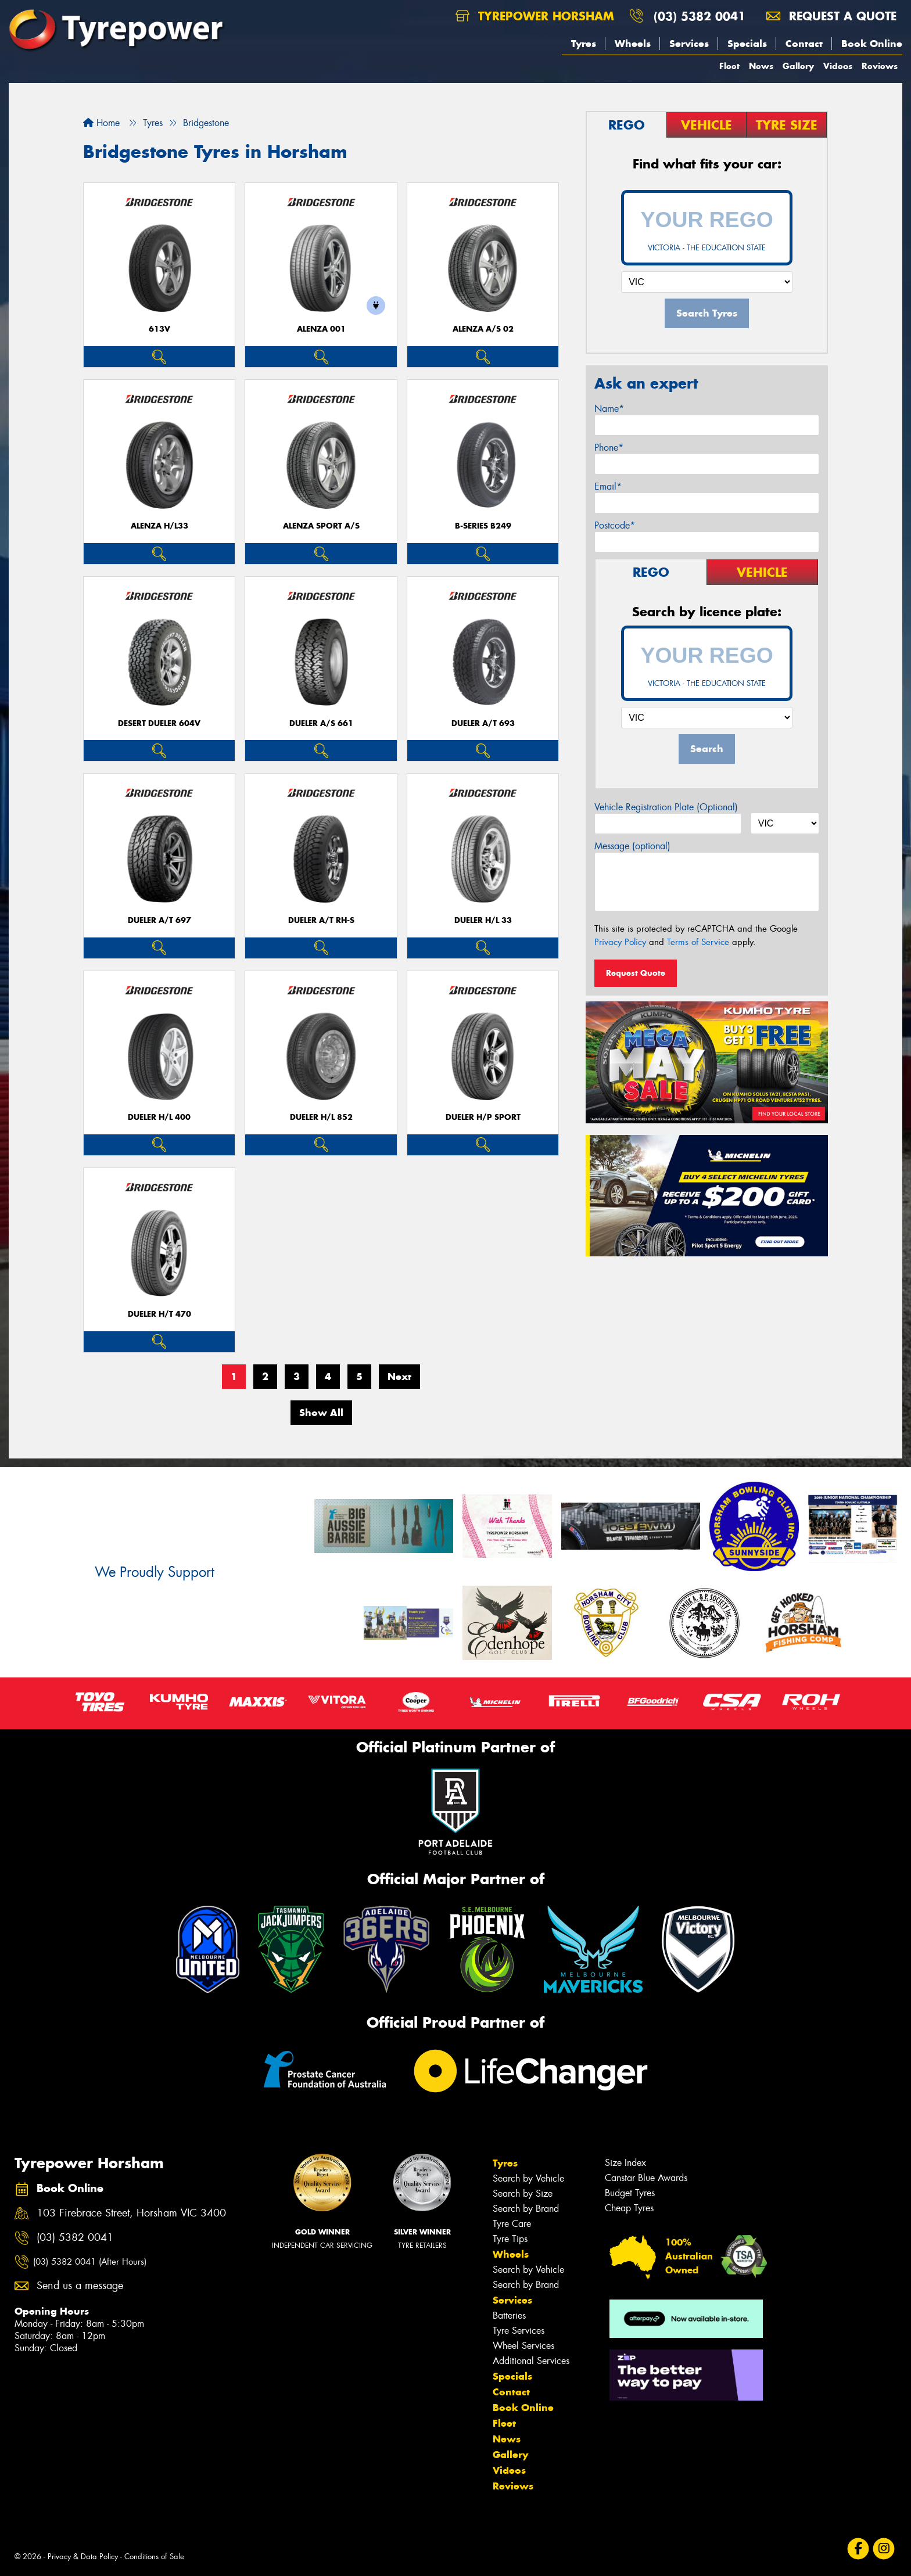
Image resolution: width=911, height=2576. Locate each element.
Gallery (798, 65)
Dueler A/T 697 (159, 920)
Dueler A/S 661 (321, 723)
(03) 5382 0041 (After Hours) (89, 2262)
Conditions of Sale (154, 2556)
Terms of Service (698, 942)
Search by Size (523, 2193)
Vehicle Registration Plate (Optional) (666, 807)
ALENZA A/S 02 (483, 329)
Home (101, 123)
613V (159, 329)
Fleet (729, 65)
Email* (608, 486)
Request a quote (831, 16)
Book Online (871, 43)
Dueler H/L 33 (483, 920)
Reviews (880, 65)
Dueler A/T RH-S (321, 920)
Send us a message (80, 2286)
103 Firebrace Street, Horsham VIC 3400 (131, 2213)
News (761, 65)
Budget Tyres (630, 2193)
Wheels (633, 43)
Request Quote (635, 973)
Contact (804, 43)
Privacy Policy (620, 942)
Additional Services (531, 2361)
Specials (747, 43)
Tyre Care (512, 2224)
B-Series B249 (483, 526)
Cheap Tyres (629, 2208)
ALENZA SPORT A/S (321, 526)
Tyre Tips (510, 2239)
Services (689, 43)
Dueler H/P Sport (483, 1117)
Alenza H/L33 (159, 526)
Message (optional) (632, 846)
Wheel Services (523, 2346)
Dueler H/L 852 (321, 1117)
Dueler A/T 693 (483, 723)
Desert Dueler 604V (159, 723)
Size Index (625, 2163)
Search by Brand (526, 2209)
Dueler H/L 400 (159, 1117)
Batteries (509, 2315)
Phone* (608, 447)
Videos (837, 65)
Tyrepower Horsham (535, 16)
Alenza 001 (321, 329)
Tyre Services (518, 2330)
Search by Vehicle (528, 2178)
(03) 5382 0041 (699, 16)
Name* (609, 409)
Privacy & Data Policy (83, 2556)
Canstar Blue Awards (646, 2178)
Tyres (583, 43)
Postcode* (614, 525)
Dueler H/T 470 (159, 1314)
